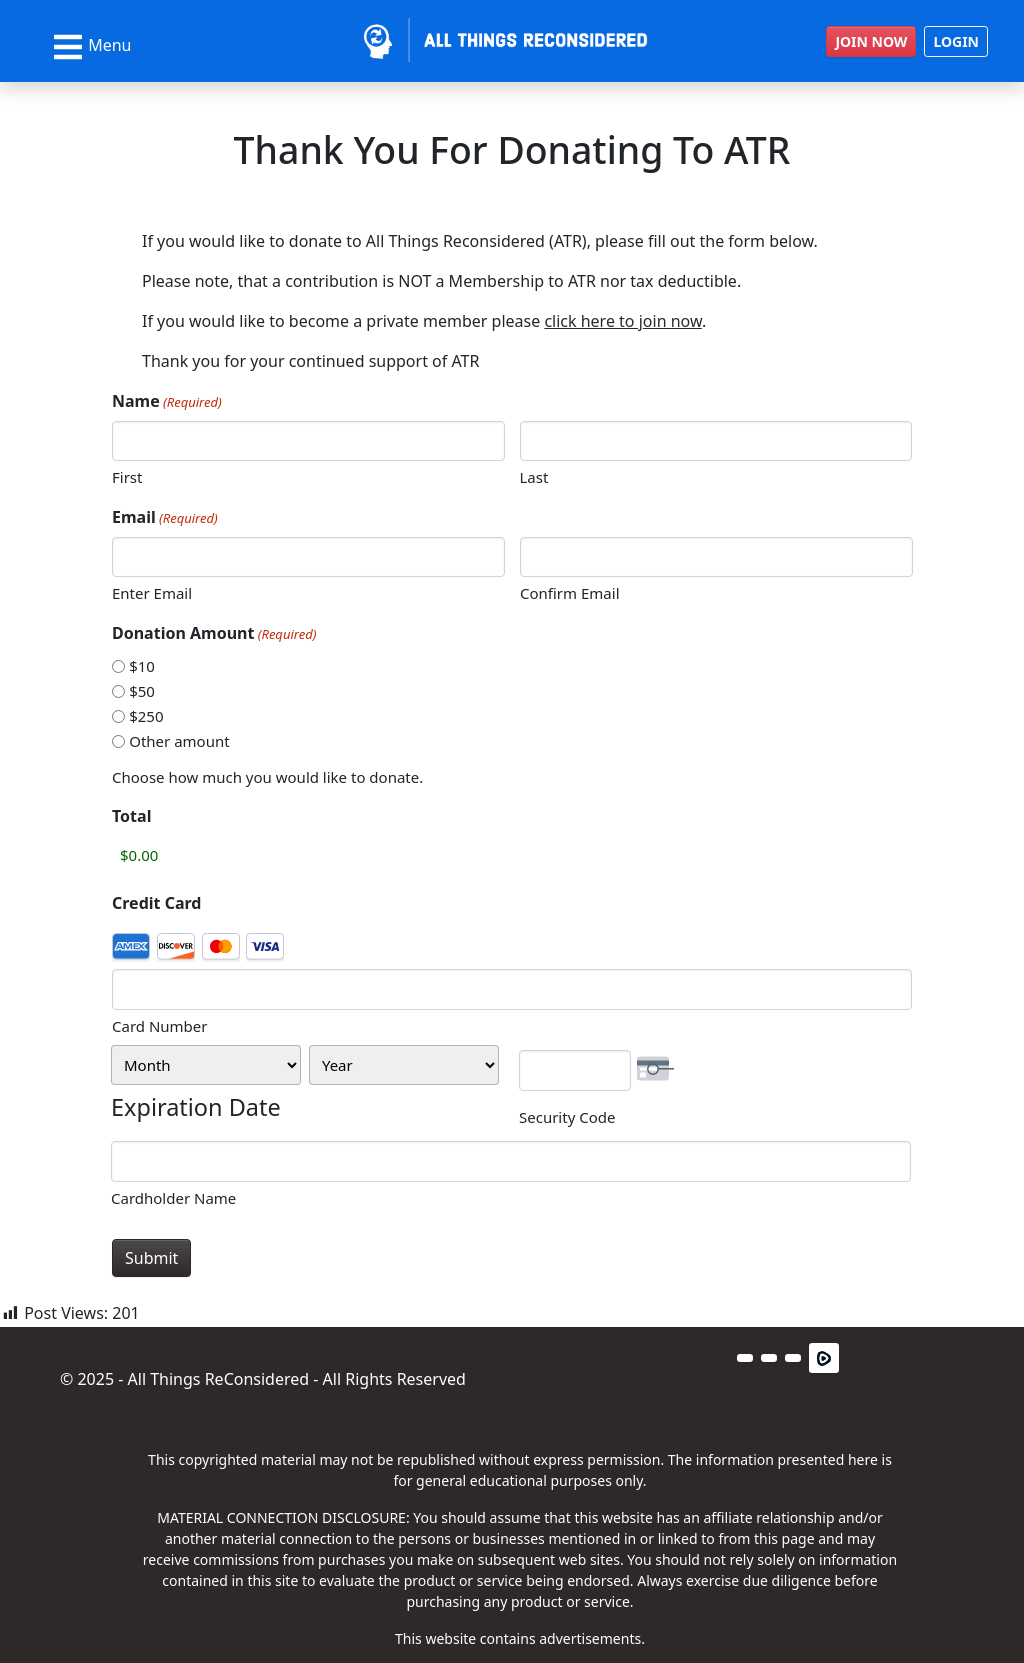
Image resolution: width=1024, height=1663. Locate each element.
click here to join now (623, 321)
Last (534, 477)
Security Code (567, 1117)
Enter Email (152, 593)
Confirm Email (570, 593)
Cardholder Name (173, 1198)
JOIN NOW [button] (871, 41)
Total (131, 816)
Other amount (179, 741)
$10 (142, 666)
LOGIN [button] (956, 41)
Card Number (160, 1026)
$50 (142, 691)
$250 (146, 716)
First (127, 477)
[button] (745, 1358)
